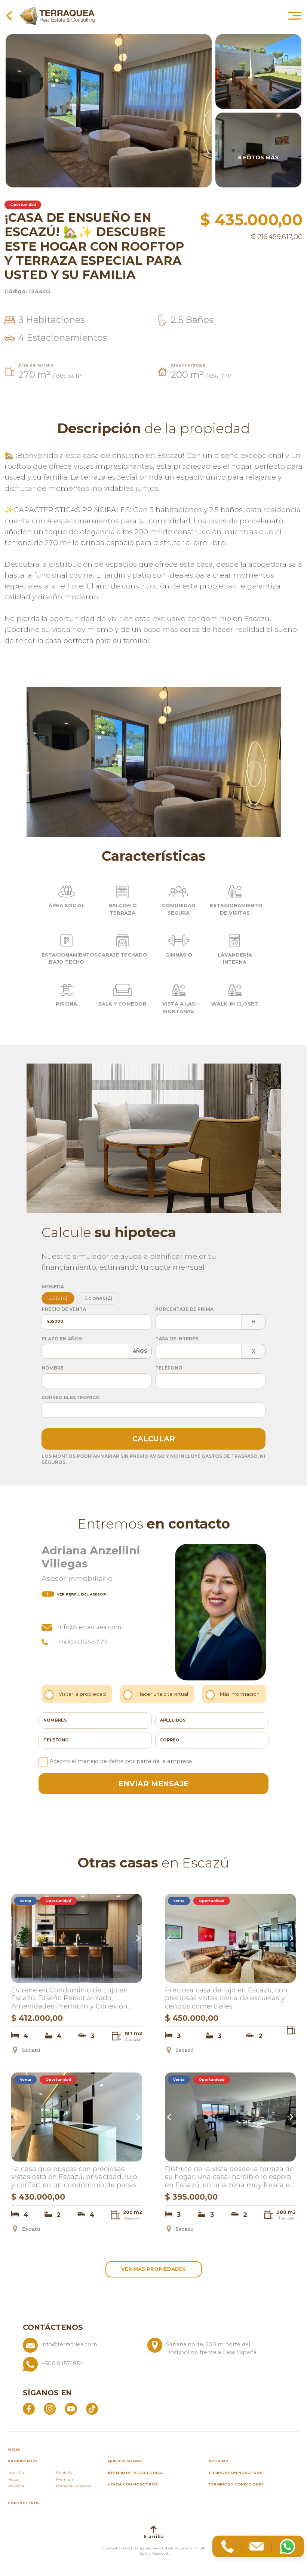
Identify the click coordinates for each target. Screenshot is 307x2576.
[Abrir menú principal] (294, 14)
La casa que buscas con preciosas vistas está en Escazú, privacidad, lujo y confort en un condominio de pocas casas (74, 2178)
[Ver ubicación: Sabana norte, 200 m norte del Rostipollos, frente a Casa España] (206, 2351)
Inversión (15, 2477)
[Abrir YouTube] (71, 2413)
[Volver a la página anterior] (9, 15)
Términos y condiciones (236, 2489)
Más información (234, 1693)
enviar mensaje (153, 1783)
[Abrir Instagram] (50, 2413)
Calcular (153, 1438)
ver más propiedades (153, 2271)
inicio (13, 2454)
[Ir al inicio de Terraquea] (57, 15)
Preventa (15, 2490)
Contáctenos (23, 2507)
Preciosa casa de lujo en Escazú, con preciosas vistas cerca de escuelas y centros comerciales (226, 1998)
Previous (16, 1938)
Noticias (218, 2466)
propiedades (22, 2466)
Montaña (64, 2477)
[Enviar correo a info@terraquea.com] (82, 2351)
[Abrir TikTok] (92, 2413)
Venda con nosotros (132, 2489)
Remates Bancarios (73, 2490)
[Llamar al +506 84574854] (144, 2369)
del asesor (74, 1594)
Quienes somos (125, 2466)
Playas (13, 2484)
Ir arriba (154, 2537)
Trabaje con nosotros (235, 2477)
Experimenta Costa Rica (135, 2477)
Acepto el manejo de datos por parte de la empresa (115, 1761)
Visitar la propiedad (77, 1693)
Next (137, 1938)
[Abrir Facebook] (29, 2413)
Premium (65, 2484)
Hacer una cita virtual (157, 1693)
